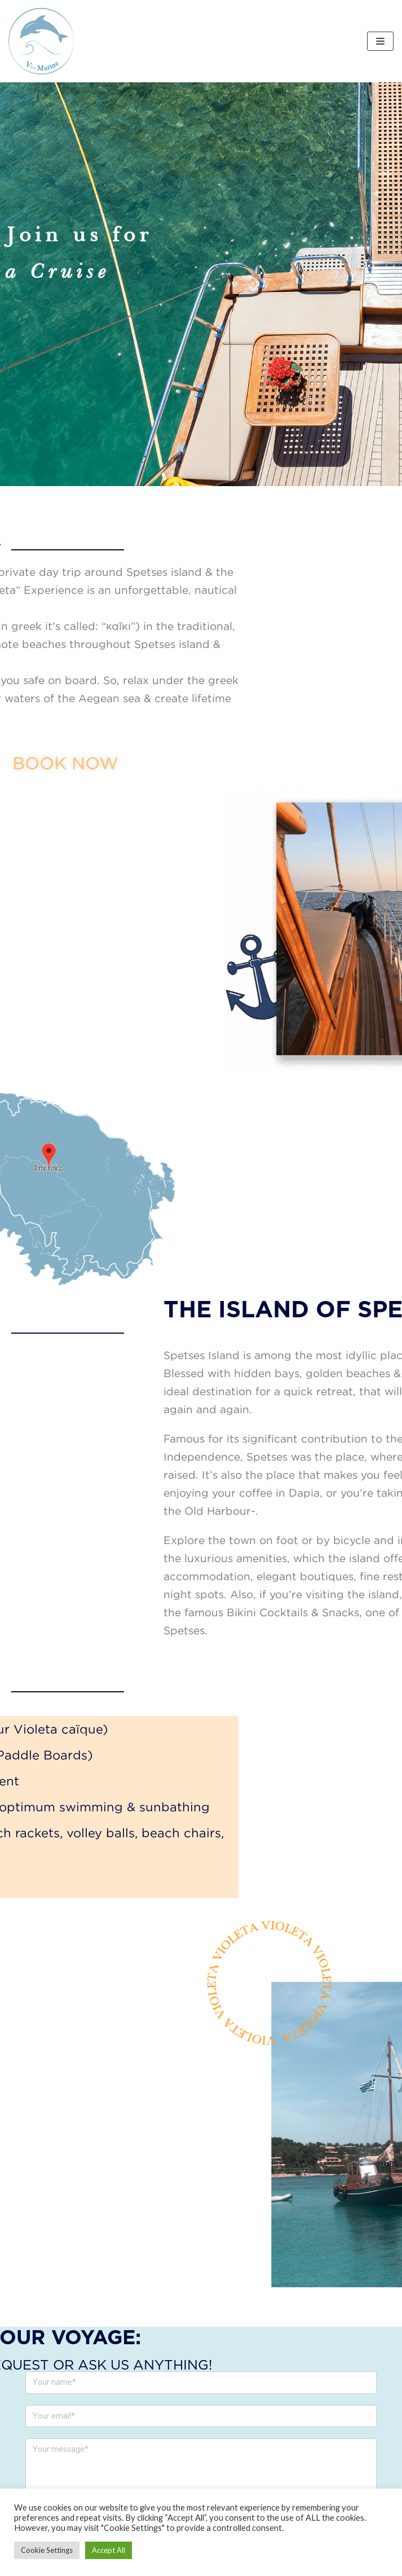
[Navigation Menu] (380, 41)
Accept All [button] (108, 2550)
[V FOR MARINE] (41, 41)
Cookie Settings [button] (47, 2550)
